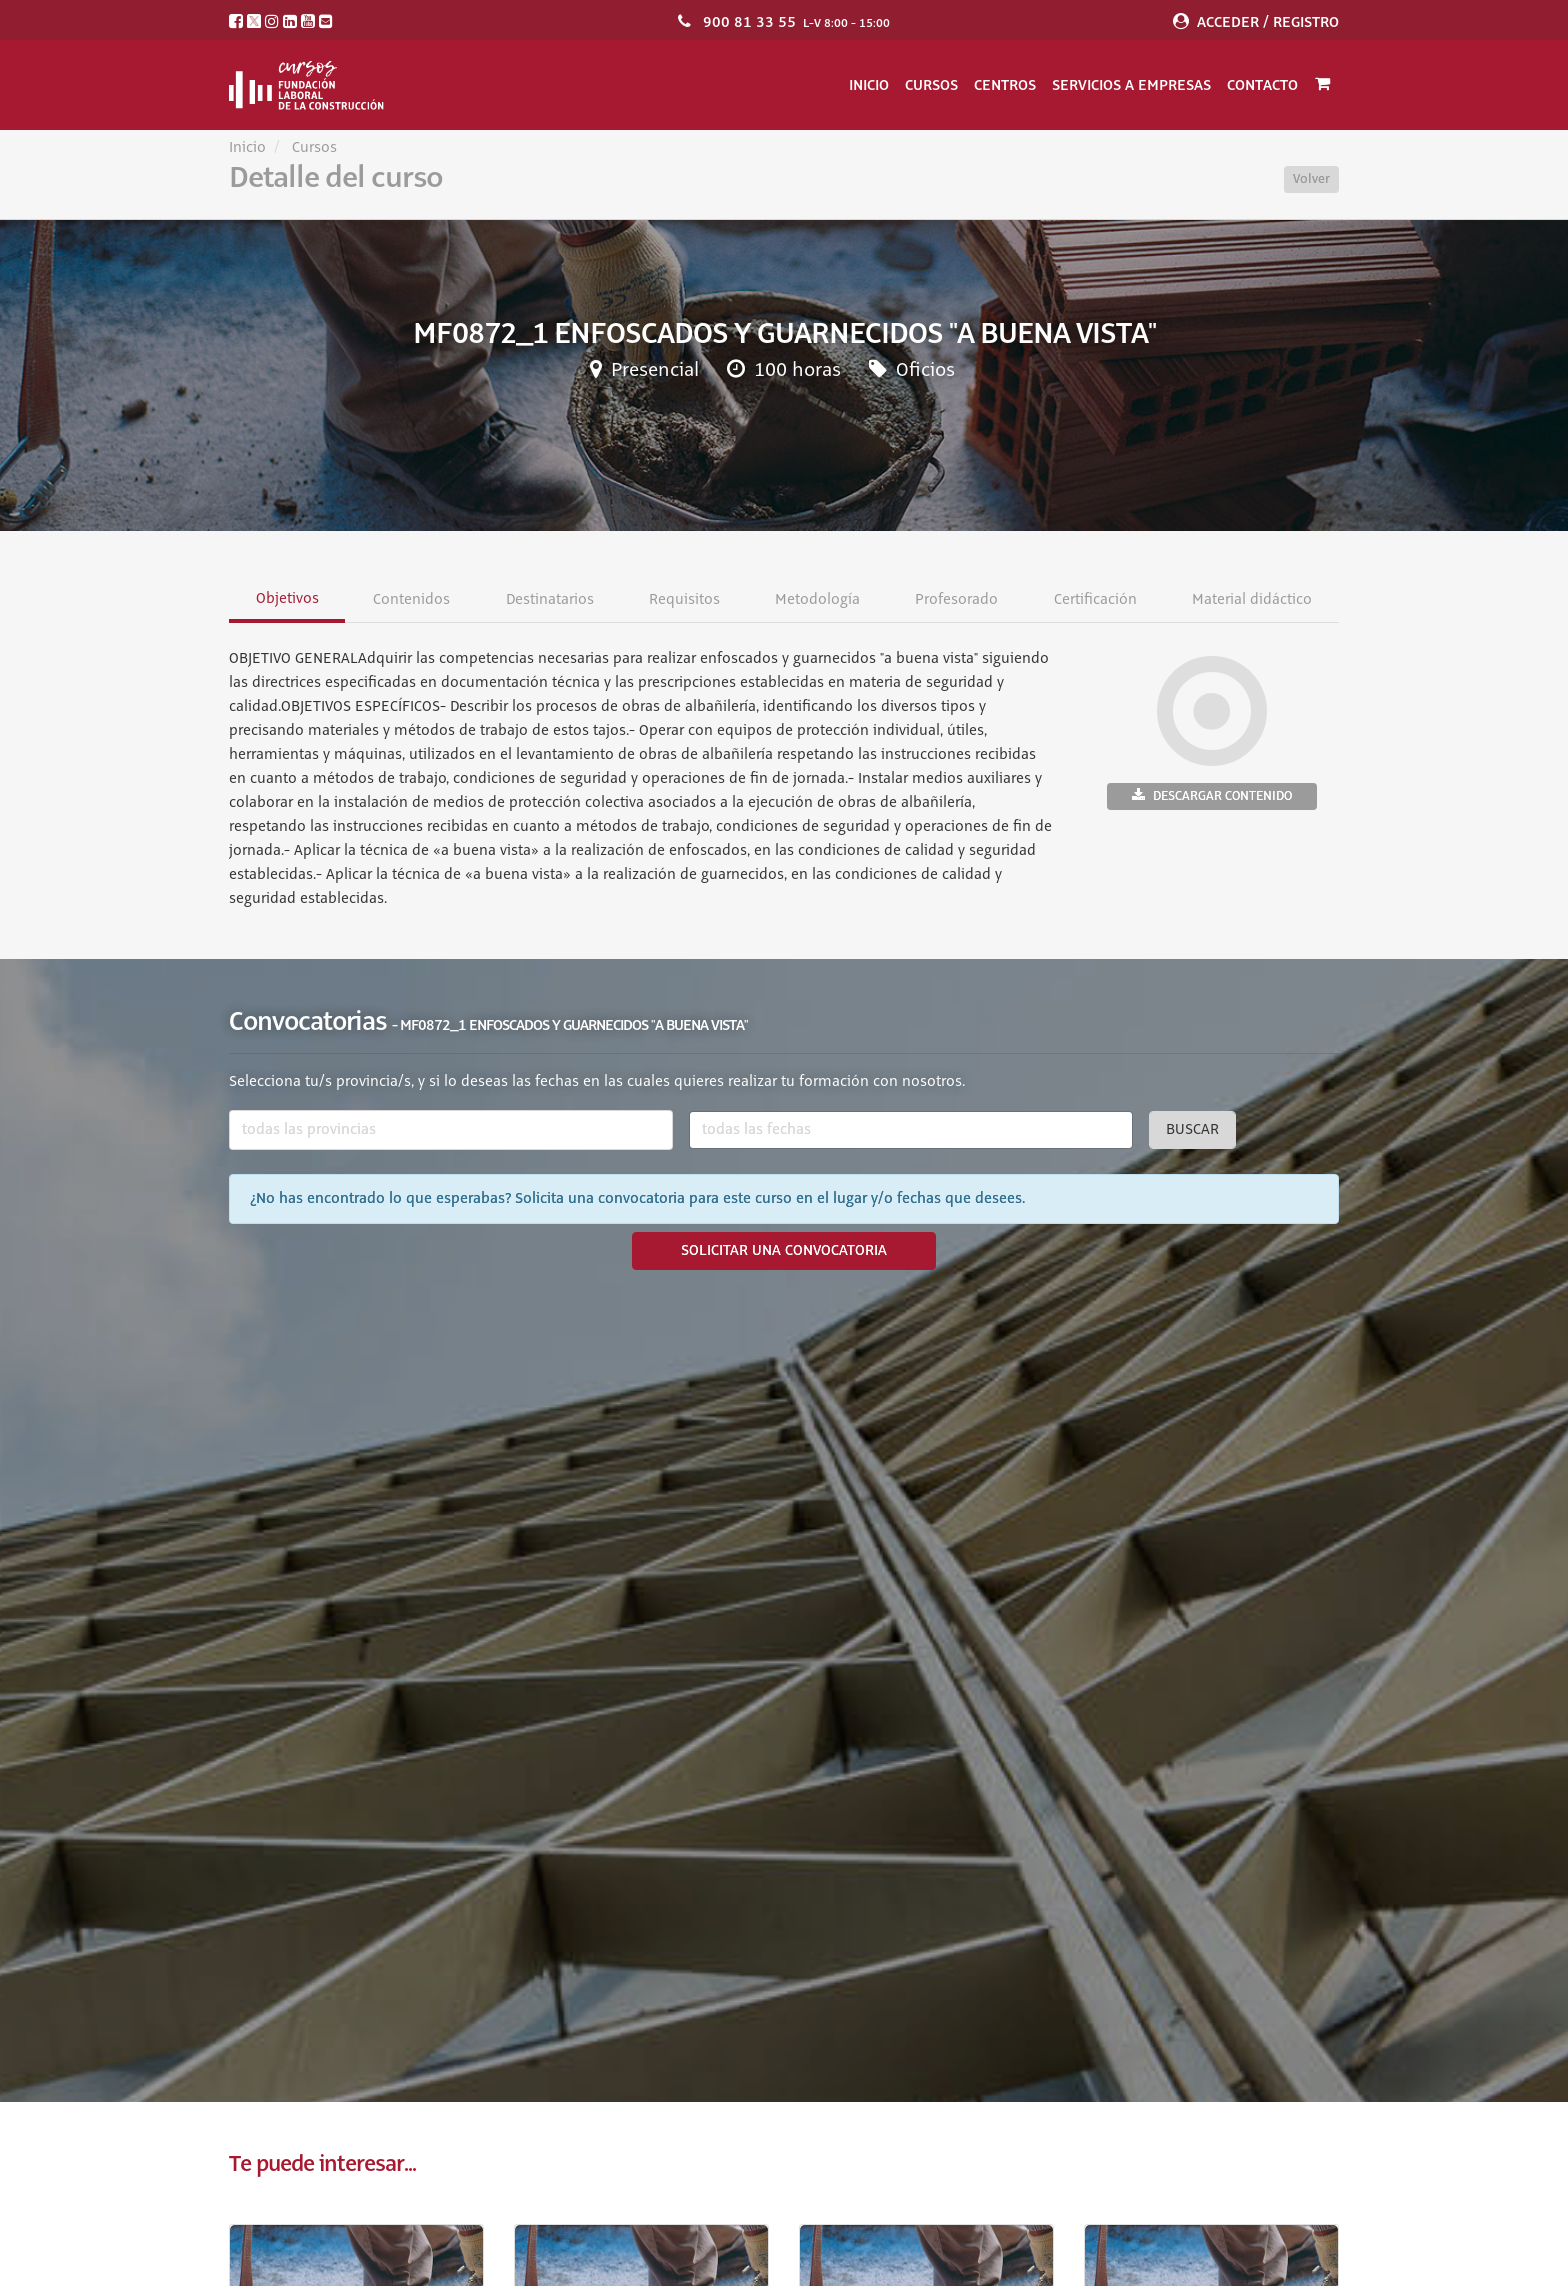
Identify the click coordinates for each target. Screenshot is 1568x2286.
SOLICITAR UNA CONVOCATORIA (784, 1251)
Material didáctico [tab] (1251, 600)
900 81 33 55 (749, 22)
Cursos (931, 85)
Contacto (1262, 85)
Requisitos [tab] (683, 600)
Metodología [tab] (817, 600)
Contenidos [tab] (411, 600)
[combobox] (451, 1130)
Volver (1311, 179)
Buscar (1192, 1130)
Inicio (869, 85)
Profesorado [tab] (956, 600)
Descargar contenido (1212, 795)
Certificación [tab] (1094, 600)
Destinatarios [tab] (549, 600)
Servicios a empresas (1131, 85)
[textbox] (451, 1130)
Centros (1005, 85)
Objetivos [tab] (287, 599)
